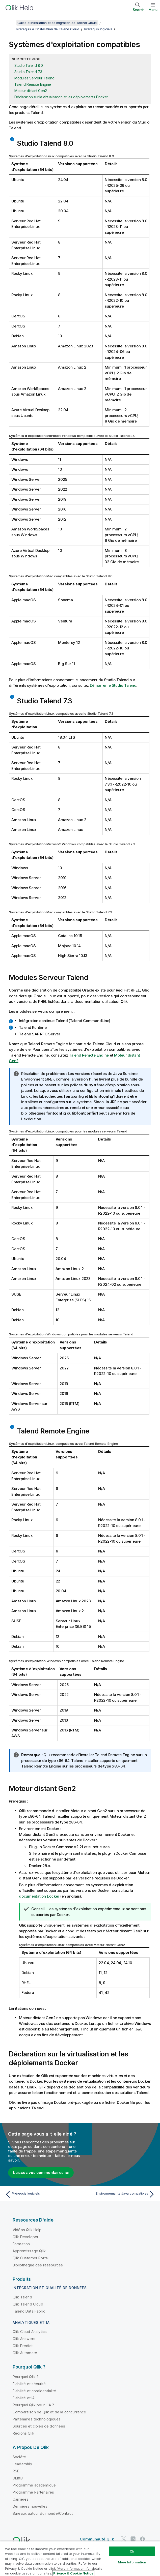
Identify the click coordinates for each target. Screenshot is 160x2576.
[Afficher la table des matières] (10, 22)
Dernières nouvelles (30, 2506)
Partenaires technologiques (37, 2419)
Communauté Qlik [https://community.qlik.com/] (97, 2539)
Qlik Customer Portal (30, 2258)
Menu (153, 10)
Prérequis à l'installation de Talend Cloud (47, 29)
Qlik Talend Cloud (28, 2304)
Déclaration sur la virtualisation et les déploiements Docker (61, 97)
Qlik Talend (22, 2297)
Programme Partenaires (33, 2492)
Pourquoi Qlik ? (26, 2377)
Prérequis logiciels (98, 29)
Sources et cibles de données (39, 2426)
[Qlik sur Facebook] (142, 2539)
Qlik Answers (24, 2339)
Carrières (21, 2499)
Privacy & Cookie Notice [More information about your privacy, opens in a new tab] (73, 2573)
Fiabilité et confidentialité (34, 2391)
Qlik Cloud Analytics (30, 2331)
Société (19, 2457)
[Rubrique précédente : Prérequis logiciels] (41, 2194)
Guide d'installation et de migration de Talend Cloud (57, 23)
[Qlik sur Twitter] (123, 2539)
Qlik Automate (25, 2353)
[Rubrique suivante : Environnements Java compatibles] (119, 2194)
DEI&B (18, 2478)
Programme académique (34, 2485)
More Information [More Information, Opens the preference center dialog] (132, 2562)
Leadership (22, 2464)
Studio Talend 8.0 (28, 65)
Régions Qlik (23, 2433)
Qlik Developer (25, 2237)
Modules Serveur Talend (34, 78)
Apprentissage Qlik (29, 2251)
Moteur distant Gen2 (30, 90)
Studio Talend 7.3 (28, 72)
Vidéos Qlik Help (27, 2230)
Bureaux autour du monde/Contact (43, 2513)
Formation (21, 2244)
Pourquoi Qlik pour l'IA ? (33, 2405)
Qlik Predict (23, 2346)
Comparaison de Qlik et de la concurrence (49, 2412)
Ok (132, 2551)
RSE (16, 2471)
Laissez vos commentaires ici (41, 2172)
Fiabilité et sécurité (29, 2384)
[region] (80, 2558)
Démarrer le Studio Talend (113, 685)
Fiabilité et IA (24, 2398)
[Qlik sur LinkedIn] (133, 2539)
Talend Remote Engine (32, 84)
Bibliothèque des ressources (38, 2265)
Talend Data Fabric (29, 2311)
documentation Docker (39, 1896)
